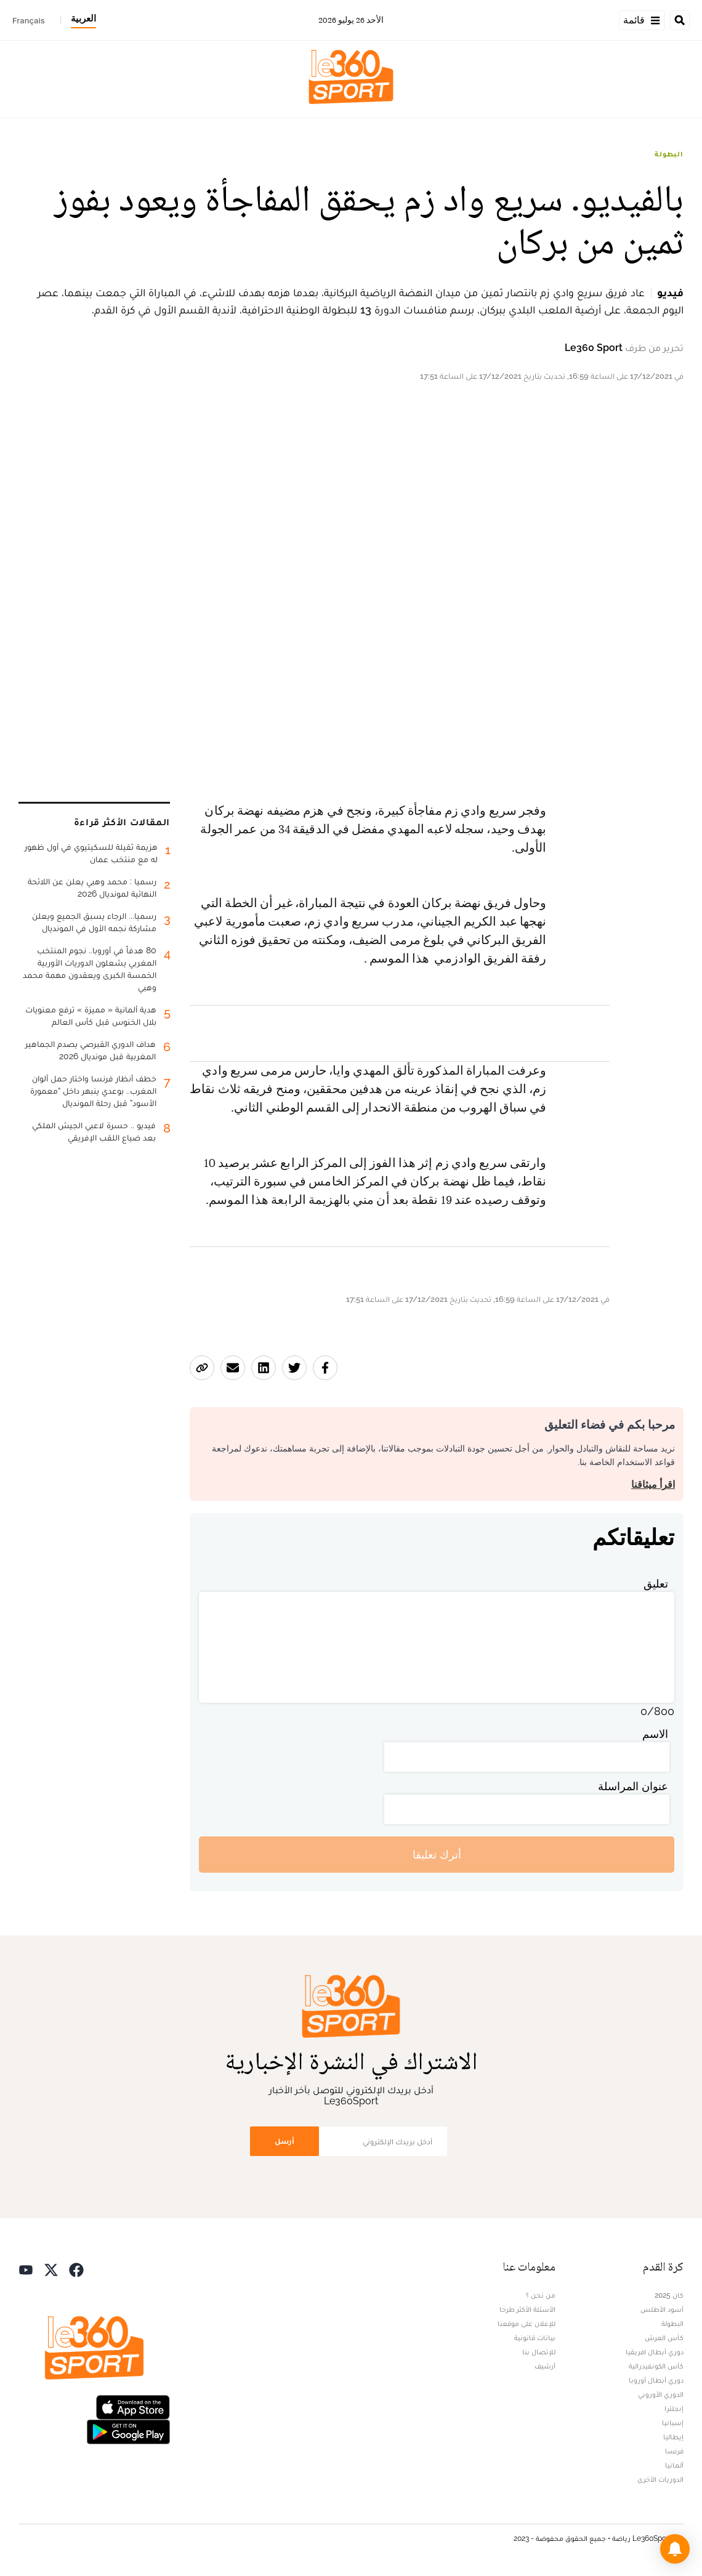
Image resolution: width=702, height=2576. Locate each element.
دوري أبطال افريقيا (655, 2352)
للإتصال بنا (538, 2352)
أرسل (284, 2141)
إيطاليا (673, 2437)
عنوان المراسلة (633, 1786)
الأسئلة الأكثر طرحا (527, 2309)
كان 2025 (669, 2295)
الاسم (655, 1733)
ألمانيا (674, 2465)
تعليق (656, 1583)
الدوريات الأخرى (660, 2479)
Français (28, 20)
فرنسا (674, 2451)
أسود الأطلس (662, 2309)
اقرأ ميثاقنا (653, 1484)
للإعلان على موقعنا (526, 2323)
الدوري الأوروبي (661, 2394)
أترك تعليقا (437, 1854)
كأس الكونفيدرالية (656, 2366)
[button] (675, 2549)
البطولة (669, 154)
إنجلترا (674, 2408)
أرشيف (545, 2366)
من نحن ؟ (540, 2295)
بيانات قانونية (534, 2337)
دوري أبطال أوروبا (656, 2380)
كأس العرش (664, 2337)
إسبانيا (673, 2422)
